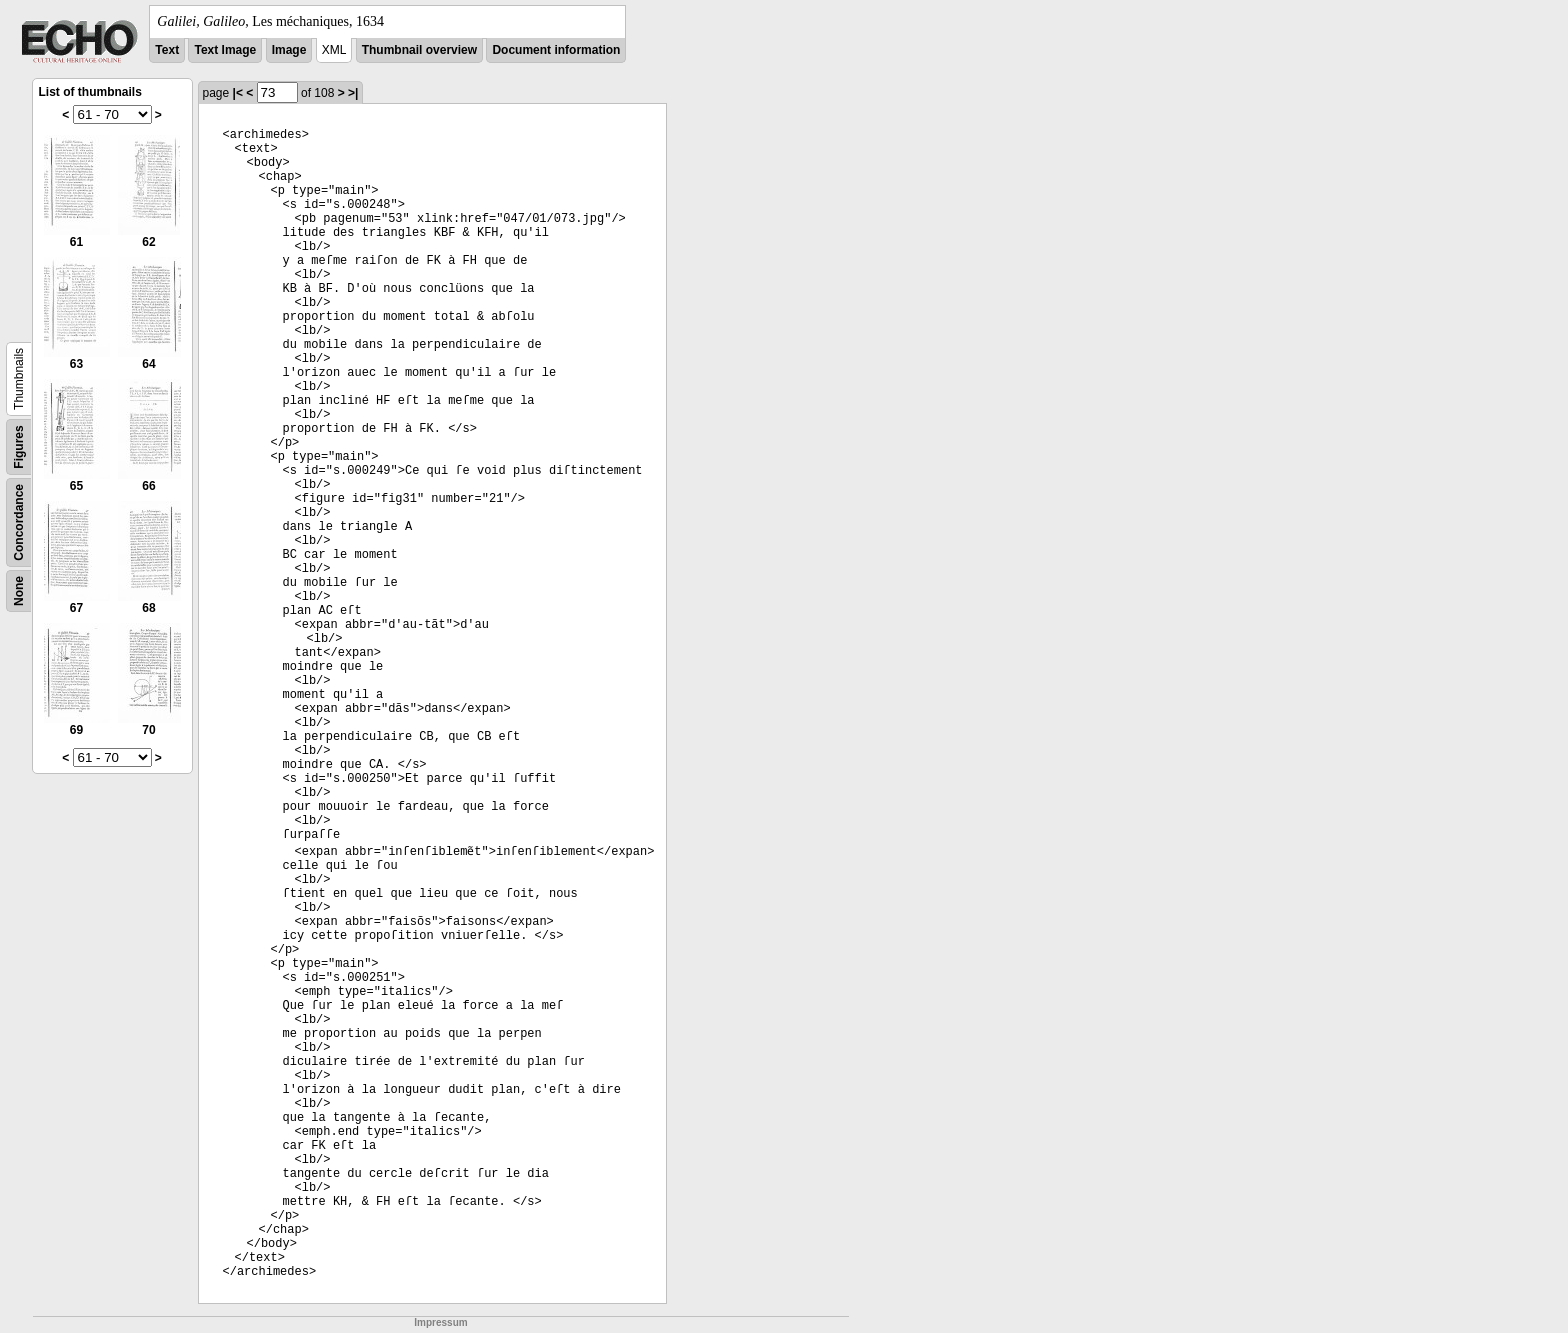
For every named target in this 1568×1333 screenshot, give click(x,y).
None (19, 591)
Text (167, 50)
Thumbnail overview (419, 50)
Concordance (19, 522)
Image (289, 50)
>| (353, 93)
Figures (19, 446)
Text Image (225, 50)
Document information (556, 50)
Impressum (440, 1322)
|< (238, 93)
